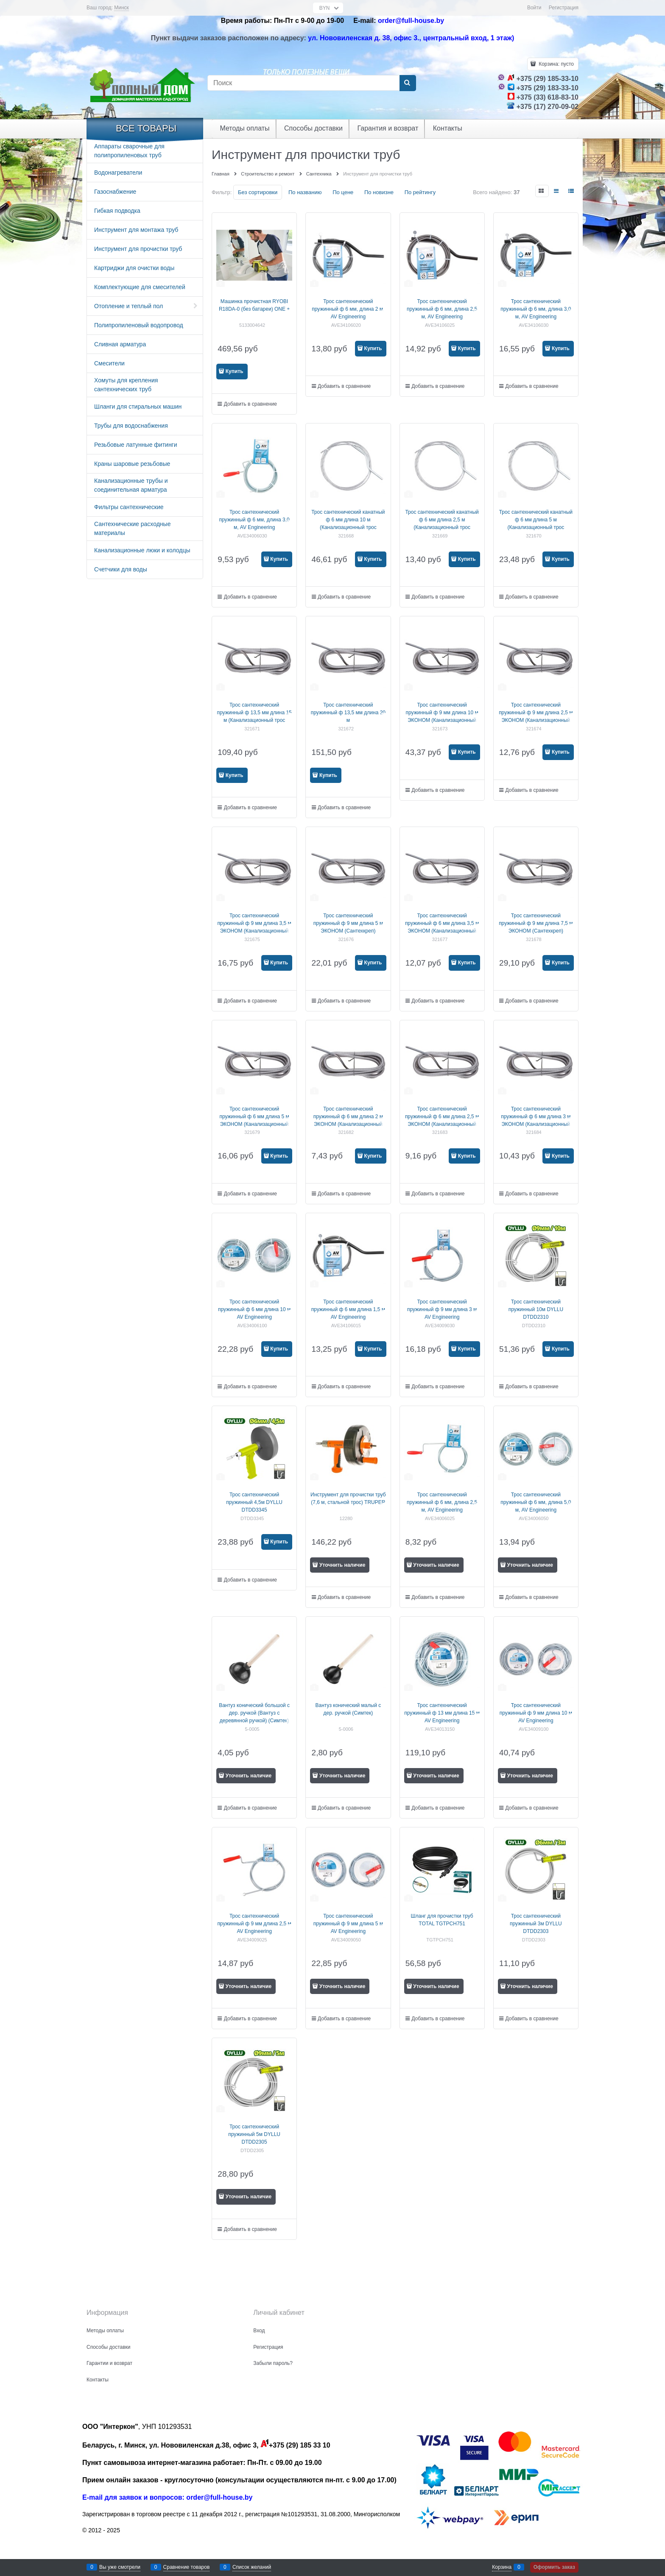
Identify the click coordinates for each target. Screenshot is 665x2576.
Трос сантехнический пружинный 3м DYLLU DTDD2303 (536, 1923)
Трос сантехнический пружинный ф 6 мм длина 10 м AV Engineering (254, 1309)
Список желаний (251, 2567)
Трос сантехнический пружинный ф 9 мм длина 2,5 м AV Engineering (254, 1923)
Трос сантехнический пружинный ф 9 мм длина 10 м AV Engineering (536, 1713)
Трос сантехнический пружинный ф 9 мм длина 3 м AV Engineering (442, 1309)
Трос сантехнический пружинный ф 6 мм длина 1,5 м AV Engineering (348, 1309)
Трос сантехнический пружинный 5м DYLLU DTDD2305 (254, 2134)
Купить (234, 371)
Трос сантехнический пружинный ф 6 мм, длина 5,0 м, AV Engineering (535, 1502)
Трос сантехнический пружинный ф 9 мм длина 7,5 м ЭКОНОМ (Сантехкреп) (536, 923)
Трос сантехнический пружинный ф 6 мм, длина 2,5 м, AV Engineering (442, 309)
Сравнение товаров (186, 2567)
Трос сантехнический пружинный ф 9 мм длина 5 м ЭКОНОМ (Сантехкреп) (348, 923)
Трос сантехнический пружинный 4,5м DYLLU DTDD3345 (254, 1502)
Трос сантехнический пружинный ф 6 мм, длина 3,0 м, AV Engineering (535, 309)
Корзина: (555, 64)
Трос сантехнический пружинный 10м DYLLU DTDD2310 (536, 1309)
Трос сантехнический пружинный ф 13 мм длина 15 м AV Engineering (442, 1713)
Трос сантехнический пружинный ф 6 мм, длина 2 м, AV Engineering (348, 309)
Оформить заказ (554, 2567)
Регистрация (563, 8)
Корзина (501, 2567)
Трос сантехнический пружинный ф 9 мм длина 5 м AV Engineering (348, 1923)
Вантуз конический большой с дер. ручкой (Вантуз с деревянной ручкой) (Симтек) (254, 1713)
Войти (534, 8)
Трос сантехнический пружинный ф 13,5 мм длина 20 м (348, 712)
